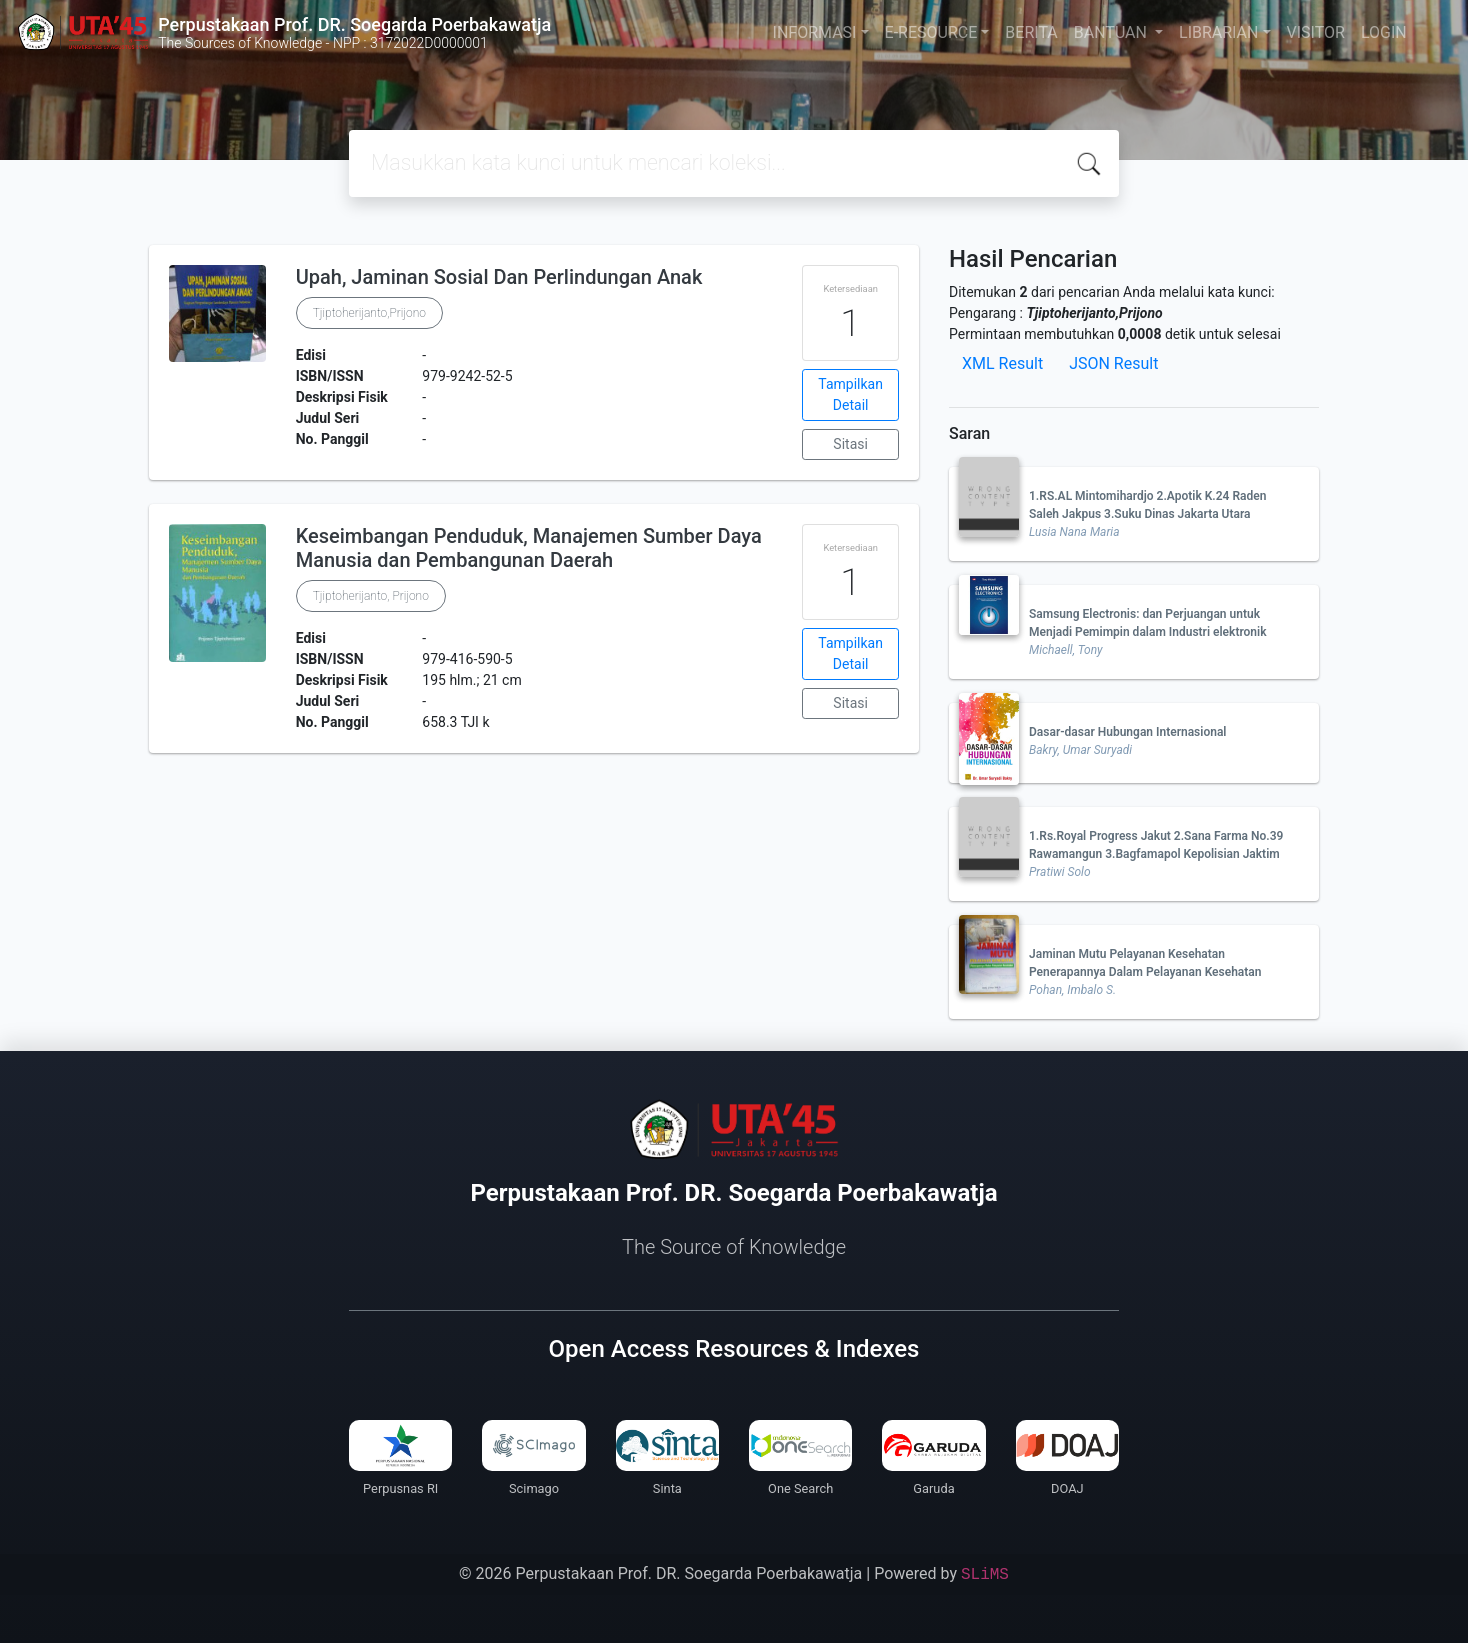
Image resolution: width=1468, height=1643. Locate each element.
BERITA (1031, 32)
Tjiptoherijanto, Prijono (371, 596)
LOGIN (1384, 32)
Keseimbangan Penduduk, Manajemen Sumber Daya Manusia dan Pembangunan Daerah (529, 548)
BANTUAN (1112, 32)
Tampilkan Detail (850, 394)
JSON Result (1113, 363)
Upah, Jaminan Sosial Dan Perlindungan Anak (499, 277)
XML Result (1002, 363)
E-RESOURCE (931, 32)
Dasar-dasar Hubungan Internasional (1127, 732)
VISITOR (1316, 32)
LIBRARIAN (1218, 32)
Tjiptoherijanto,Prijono (369, 313)
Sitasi (850, 444)
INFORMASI (815, 32)
